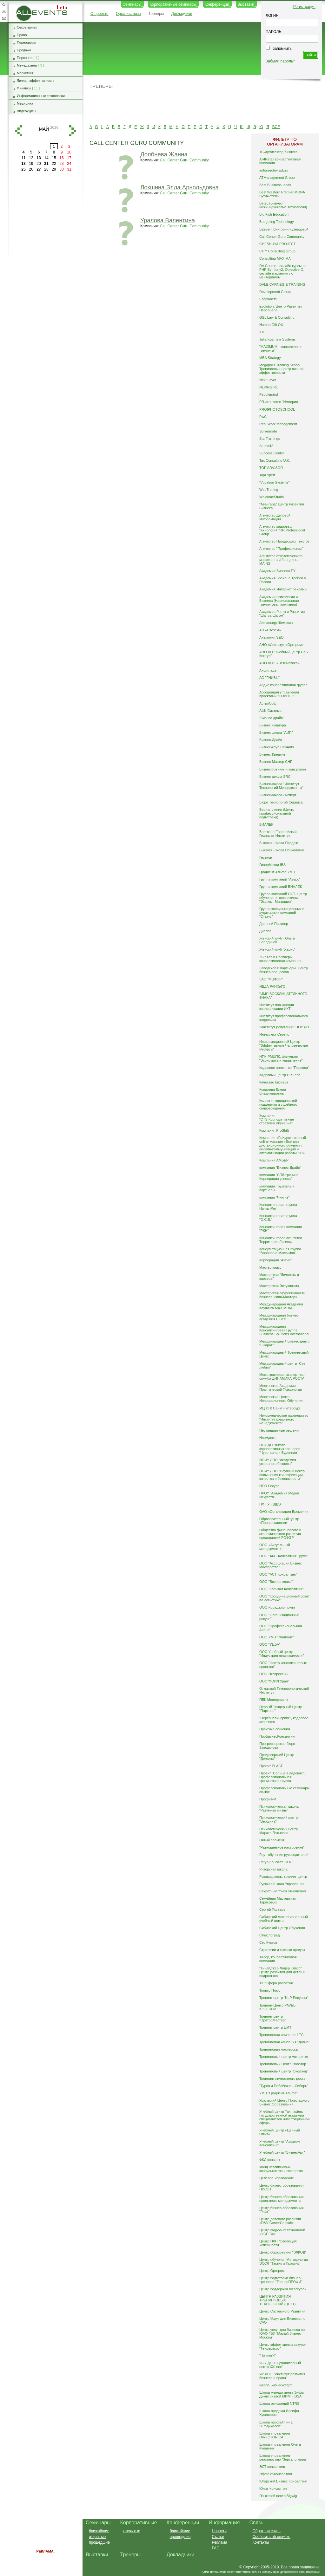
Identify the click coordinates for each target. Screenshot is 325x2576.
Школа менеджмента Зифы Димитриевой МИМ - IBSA (281, 2394)
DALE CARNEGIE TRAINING (282, 284)
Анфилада (267, 670)
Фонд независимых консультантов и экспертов (281, 2169)
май (44, 129)
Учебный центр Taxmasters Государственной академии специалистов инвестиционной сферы (284, 2117)
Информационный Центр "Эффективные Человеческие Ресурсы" (283, 1045)
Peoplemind (268, 394)
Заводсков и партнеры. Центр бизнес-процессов (283, 970)
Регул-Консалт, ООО (276, 1862)
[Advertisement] (200, 106)
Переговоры (26, 42)
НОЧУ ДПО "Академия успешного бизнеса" (277, 1462)
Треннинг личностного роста (282, 2078)
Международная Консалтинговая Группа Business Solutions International (284, 1330)
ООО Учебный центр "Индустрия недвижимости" (281, 1653)
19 (31, 163)
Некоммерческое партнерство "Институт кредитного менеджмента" (283, 1419)
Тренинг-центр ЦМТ (275, 2027)
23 (61, 163)
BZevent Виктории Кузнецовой (283, 229)
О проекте (99, 13)
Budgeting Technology (276, 222)
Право (22, 35)
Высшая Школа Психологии (281, 850)
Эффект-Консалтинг (275, 2474)
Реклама (219, 2542)
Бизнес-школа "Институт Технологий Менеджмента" (281, 786)
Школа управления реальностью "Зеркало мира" (283, 2457)
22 (54, 163)
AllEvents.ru (26, 7)
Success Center (271, 453)
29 (54, 169)
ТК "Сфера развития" (276, 1983)
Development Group (275, 292)
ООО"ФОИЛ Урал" (274, 1681)
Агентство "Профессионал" (281, 548)
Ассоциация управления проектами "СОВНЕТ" (279, 694)
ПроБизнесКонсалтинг (277, 1736)
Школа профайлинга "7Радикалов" (276, 2424)
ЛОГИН (272, 15)
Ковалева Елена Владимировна (272, 1091)
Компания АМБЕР (274, 1160)
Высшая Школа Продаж (278, 843)
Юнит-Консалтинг (273, 2488)
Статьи (218, 2536)
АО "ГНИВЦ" (269, 678)
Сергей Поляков (272, 1909)
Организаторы (128, 13)
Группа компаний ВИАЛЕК (280, 886)
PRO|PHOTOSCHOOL (277, 409)
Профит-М (267, 1799)
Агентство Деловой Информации (274, 517)
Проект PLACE (271, 1766)
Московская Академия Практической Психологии (280, 1387)
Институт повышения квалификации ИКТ (276, 1007)
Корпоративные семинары (173, 4)
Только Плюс (269, 1990)
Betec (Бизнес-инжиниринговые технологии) (283, 205)
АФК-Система (270, 710)
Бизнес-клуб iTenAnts (276, 747)
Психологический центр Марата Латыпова (278, 1831)
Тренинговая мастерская (279, 2049)
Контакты (260, 2542)
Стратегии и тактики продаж (282, 1950)
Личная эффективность (35, 80)
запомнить (282, 48)
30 (61, 169)
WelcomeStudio (271, 497)
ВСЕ (276, 127)
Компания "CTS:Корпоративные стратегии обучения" (276, 1119)
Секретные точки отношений (282, 1891)
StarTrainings (269, 438)
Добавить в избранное (3, 4)
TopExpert (267, 475)
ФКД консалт (269, 2160)
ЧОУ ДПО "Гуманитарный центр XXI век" (280, 2365)
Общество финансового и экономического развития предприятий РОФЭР (280, 1533)
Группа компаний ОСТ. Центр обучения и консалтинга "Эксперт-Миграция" (283, 897)
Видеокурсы (26, 111)
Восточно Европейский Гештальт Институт (277, 833)
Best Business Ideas (275, 185)
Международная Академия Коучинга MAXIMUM (281, 1306)
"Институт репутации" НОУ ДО (284, 1027)
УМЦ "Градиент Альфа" (278, 2093)
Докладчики (181, 13)
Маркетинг (25, 73)
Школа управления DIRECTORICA (274, 2435)
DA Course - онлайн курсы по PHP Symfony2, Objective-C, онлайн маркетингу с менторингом (283, 271)
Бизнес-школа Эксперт (277, 795)
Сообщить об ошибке (271, 2536)
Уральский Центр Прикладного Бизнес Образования (284, 2102)
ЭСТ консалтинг (272, 2467)
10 (69, 152)
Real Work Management (278, 424)
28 (46, 169)
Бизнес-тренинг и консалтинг (283, 769)
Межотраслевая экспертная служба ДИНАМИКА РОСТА (281, 1376)
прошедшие (99, 2542)
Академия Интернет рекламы (283, 589)
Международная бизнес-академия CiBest (279, 1317)
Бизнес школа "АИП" (276, 732)
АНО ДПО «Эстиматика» (279, 663)
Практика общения (274, 1729)
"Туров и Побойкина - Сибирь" (283, 2086)
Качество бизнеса (273, 1082)
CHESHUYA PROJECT (277, 244)
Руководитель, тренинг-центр (283, 1876)
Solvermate (268, 431)
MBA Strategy (270, 358)
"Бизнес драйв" (271, 718)
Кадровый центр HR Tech (279, 1075)
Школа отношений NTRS (279, 2403)
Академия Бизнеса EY (277, 571)
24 (69, 163)
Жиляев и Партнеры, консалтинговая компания (280, 959)
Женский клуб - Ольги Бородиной (277, 940)
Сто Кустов (268, 1942)
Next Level (267, 380)
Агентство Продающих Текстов (284, 541)
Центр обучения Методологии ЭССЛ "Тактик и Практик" (283, 2261)
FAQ (215, 2548)
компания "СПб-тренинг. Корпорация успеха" (278, 1177)
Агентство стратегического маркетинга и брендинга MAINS (280, 559)
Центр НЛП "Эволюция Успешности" (278, 2243)
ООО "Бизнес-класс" (276, 1582)
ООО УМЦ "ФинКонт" (276, 1637)
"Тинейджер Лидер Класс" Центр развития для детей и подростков (282, 1972)
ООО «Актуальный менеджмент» (274, 1547)
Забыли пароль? (280, 61)
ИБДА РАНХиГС (272, 986)
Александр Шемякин (276, 623)
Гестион (265, 857)
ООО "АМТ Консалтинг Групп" (283, 1556)
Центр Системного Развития (282, 2311)
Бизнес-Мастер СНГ (275, 762)
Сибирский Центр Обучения (282, 1928)
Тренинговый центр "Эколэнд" (283, 2071)
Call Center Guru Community (184, 160)
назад (18, 130)
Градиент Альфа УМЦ (277, 872)
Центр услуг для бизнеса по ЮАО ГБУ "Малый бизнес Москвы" (282, 2333)
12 (31, 158)
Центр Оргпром (271, 2271)
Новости (219, 2531)
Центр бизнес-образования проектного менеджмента (281, 2198)
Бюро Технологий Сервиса (281, 802)
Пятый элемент (271, 1840)
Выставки (245, 4)
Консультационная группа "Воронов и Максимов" (280, 1251)
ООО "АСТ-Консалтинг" (278, 1574)
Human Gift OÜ (271, 325)
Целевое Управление (276, 2178)
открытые (97, 2536)
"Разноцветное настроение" (281, 1847)
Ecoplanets (268, 299)
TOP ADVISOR (271, 468)
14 (46, 158)
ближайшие (99, 2531)
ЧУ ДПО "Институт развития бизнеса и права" (282, 2376)
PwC (263, 417)
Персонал (25, 58)
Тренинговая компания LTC (281, 2035)
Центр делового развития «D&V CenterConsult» (280, 2221)
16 (61, 158)
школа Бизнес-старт (275, 2385)
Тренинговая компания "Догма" (284, 2042)
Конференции (217, 4)
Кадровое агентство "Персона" (284, 1068)
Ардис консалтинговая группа (283, 685)
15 (54, 158)
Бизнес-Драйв (270, 740)
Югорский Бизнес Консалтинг (283, 2481)
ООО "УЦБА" (269, 1644)
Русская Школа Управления (281, 1884)
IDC (262, 332)
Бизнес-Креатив (272, 754)
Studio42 (266, 446)
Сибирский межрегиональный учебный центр (283, 1918)
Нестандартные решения (279, 1430)
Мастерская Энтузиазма (279, 1286)
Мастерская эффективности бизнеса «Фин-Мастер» (282, 1295)
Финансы (24, 88)
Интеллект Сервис (274, 1034)
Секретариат (27, 27)
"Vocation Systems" (274, 482)
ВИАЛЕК (266, 824)
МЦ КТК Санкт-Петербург (280, 1408)
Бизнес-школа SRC (275, 776)
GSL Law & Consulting (277, 317)
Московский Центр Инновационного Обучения (281, 1398)
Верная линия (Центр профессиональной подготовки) (276, 813)
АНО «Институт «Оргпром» (281, 645)
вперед (72, 130)
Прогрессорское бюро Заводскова (277, 1745)
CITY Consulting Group (277, 251)
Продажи (24, 50)
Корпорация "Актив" (275, 1260)
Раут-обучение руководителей (283, 1855)
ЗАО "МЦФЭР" (271, 979)
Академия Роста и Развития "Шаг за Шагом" (282, 613)
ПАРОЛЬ (273, 31)
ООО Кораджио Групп (277, 1607)
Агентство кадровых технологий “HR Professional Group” (282, 530)
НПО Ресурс (269, 1486)
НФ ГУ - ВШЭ (270, 1504)
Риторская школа (273, 1869)
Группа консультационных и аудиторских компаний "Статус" (281, 912)
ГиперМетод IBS (272, 865)
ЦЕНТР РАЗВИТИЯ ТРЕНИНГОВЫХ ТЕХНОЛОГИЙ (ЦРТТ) (277, 2300)
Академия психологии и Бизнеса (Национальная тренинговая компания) (279, 600)
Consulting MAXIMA (275, 258)
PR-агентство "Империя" (279, 402)
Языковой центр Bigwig (278, 2496)
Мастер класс (270, 1267)
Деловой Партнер (273, 924)
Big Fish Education (274, 214)
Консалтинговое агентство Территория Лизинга (280, 1240)
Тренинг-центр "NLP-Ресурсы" (283, 1998)
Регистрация (304, 6)
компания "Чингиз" (274, 1197)
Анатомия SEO (271, 637)
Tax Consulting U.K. (274, 460)
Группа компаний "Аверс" (279, 879)
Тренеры (156, 13)
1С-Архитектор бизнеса (278, 152)
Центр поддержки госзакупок (282, 2289)
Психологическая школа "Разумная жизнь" (279, 1808)
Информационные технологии (41, 96)
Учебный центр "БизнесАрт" (282, 2152)
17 (69, 158)
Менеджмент (27, 65)
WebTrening (268, 489)
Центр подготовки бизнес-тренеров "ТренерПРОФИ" (280, 2280)
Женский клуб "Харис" (277, 949)
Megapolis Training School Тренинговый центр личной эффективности (281, 368)
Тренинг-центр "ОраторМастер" (272, 2018)
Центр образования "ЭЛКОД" (282, 2252)
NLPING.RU (268, 387)
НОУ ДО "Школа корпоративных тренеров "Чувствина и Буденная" (279, 1448)
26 (31, 169)
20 (38, 163)
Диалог (265, 931)
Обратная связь (3, 18)
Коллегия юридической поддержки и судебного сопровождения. (278, 1104)
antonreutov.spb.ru (273, 170)
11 (23, 158)
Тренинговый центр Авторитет (283, 2057)
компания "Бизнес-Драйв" (280, 1167)
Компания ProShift (274, 1130)
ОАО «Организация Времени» (283, 1511)
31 (69, 169)
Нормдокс (267, 1438)
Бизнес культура (272, 725)
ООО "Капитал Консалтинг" (281, 1589)
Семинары (132, 4)
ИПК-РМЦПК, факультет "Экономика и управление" (281, 1058)
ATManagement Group (277, 177)
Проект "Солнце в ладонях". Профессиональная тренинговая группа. (282, 1777)
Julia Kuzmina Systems (277, 339)
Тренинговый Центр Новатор (282, 2064)
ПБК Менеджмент (273, 1699)
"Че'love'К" (267, 2356)
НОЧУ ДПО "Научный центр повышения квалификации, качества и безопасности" (282, 1474)
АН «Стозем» (270, 630)
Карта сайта (3, 11)
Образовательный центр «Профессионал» (279, 1521)
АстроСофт (268, 703)
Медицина (25, 103)
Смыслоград (269, 1935)
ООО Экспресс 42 (274, 1674)
